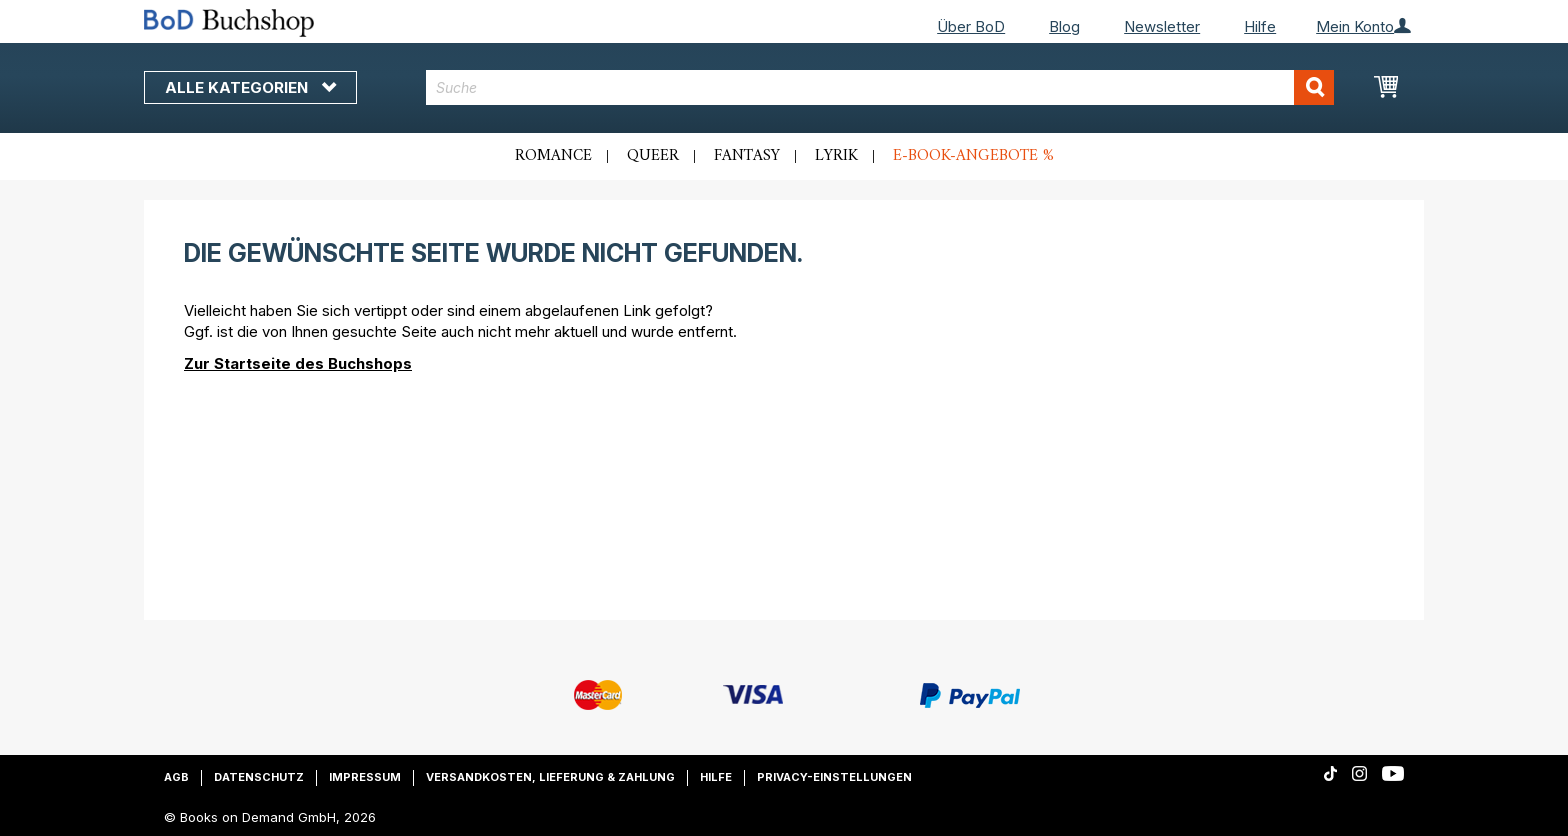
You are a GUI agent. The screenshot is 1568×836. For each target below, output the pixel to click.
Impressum (365, 777)
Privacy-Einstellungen (834, 777)
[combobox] (880, 87)
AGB (176, 777)
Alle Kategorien (250, 87)
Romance (553, 156)
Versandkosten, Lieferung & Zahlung (550, 777)
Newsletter (1162, 26)
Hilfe (1260, 26)
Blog (1064, 26)
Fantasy (747, 156)
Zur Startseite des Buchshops (298, 363)
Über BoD (971, 26)
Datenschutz (259, 777)
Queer (653, 156)
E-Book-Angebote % (973, 156)
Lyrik (836, 156)
